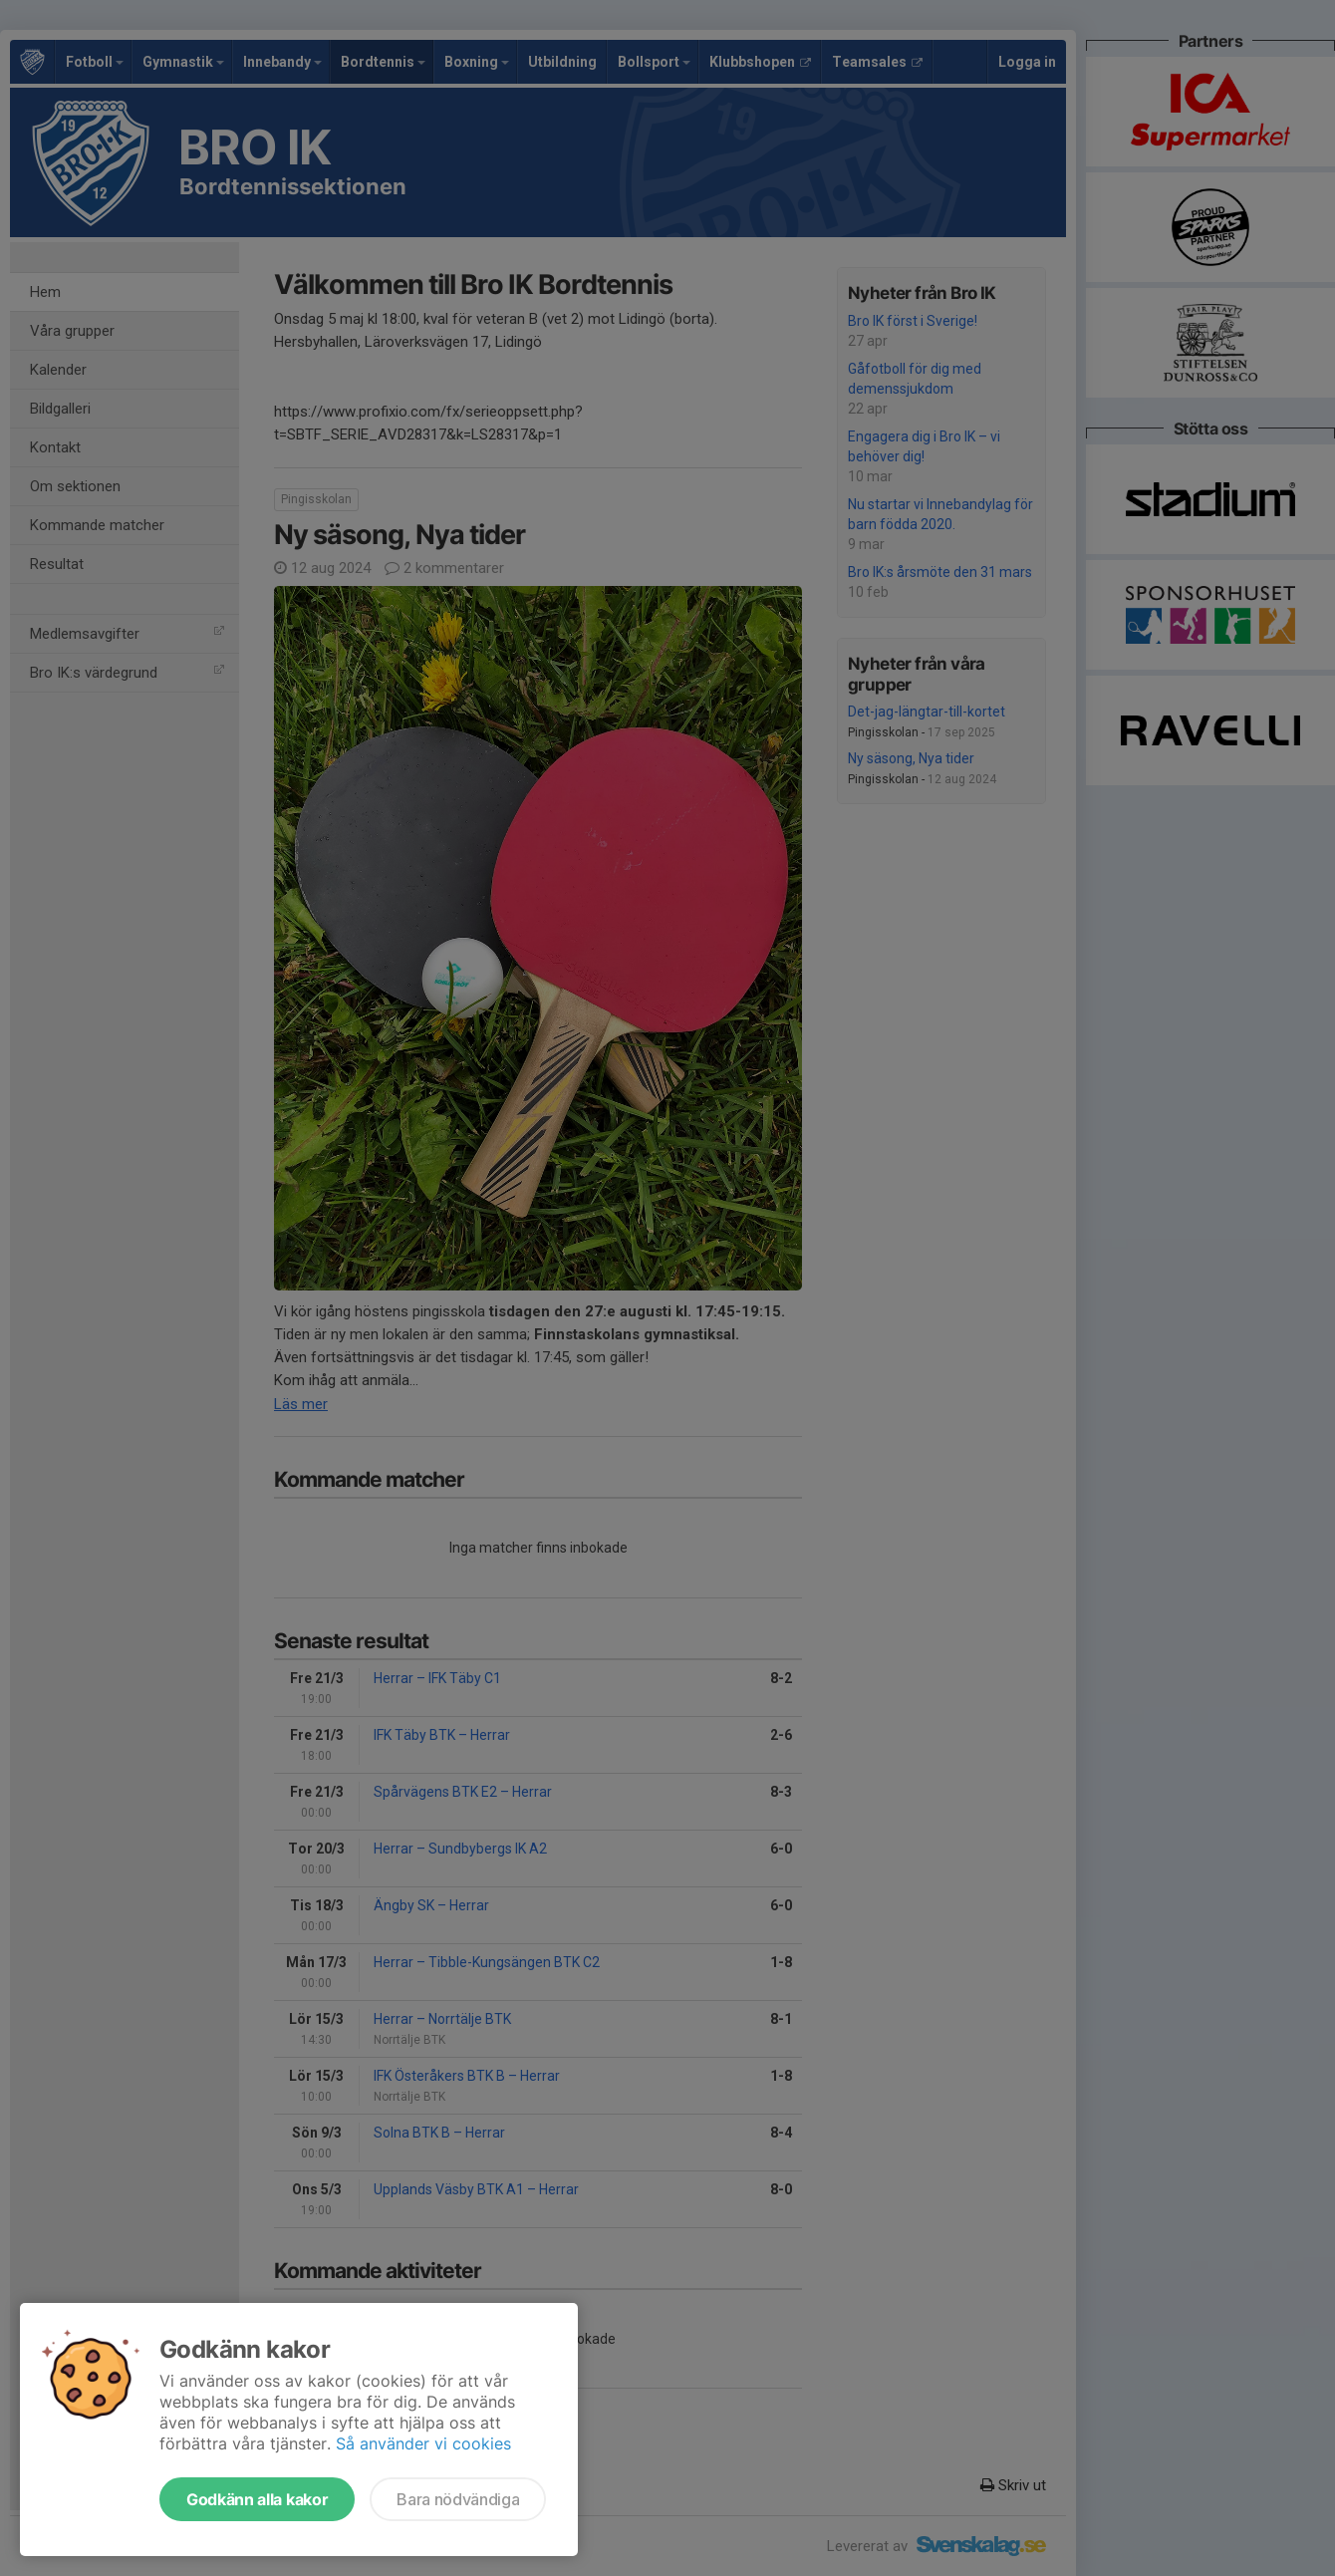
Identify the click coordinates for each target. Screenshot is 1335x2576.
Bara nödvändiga (458, 2499)
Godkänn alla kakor (257, 2499)
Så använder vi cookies (423, 2443)
